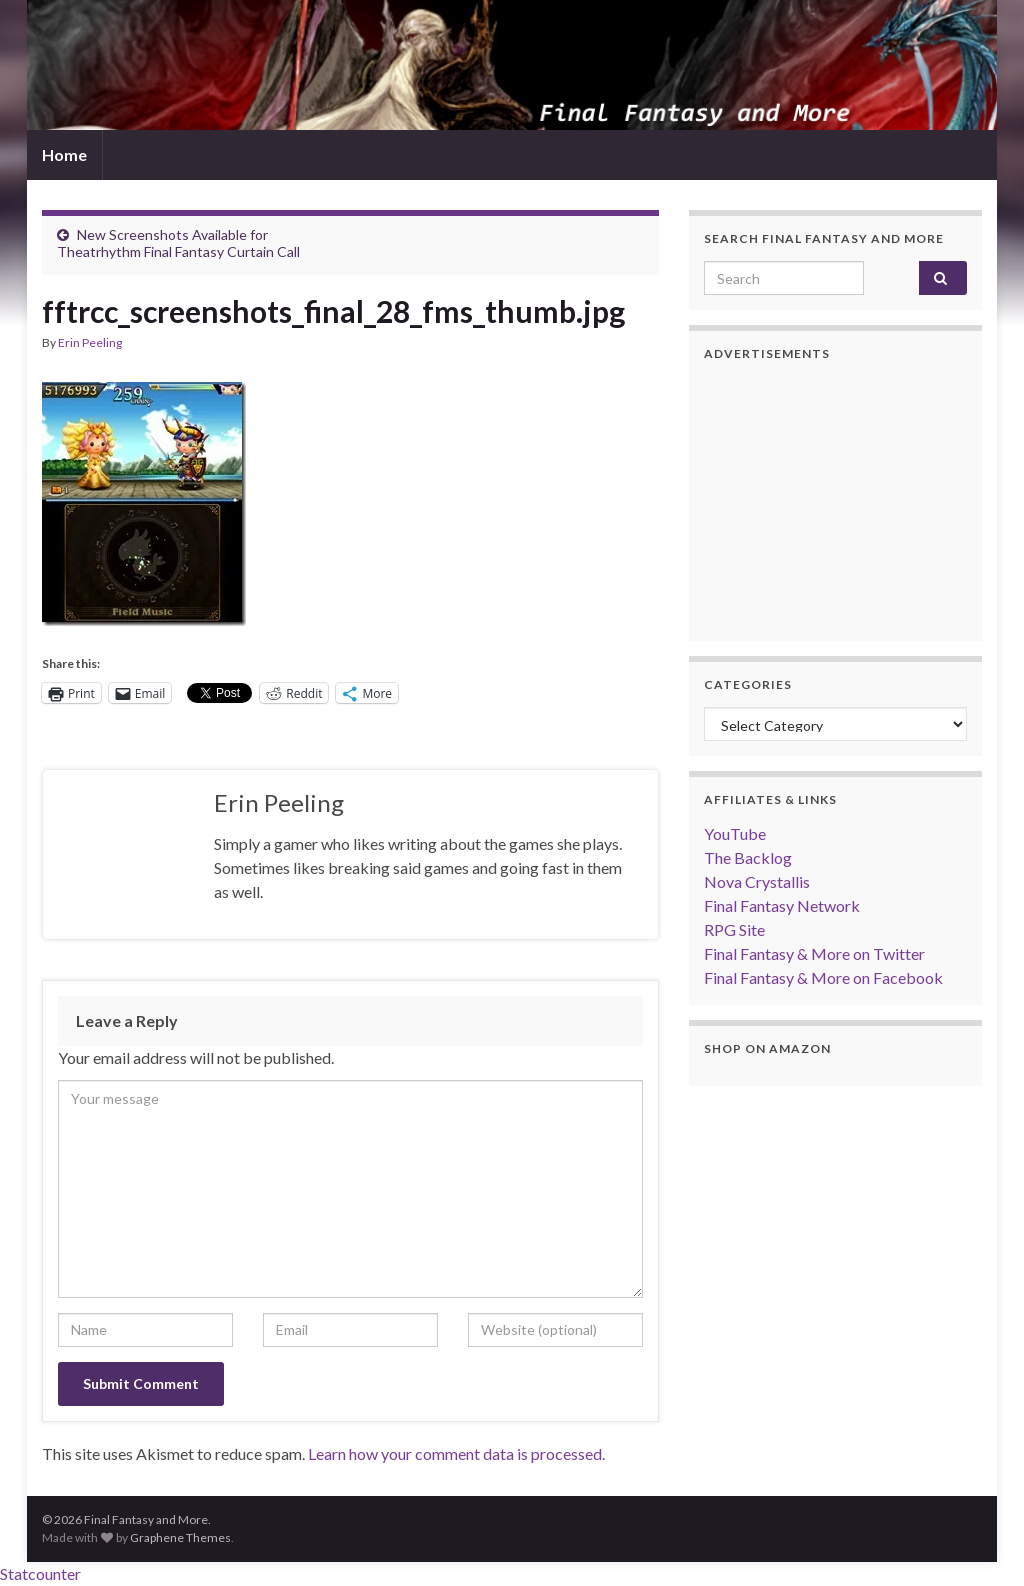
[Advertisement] (835, 501)
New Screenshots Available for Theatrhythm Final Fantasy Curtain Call (178, 243)
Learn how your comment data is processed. (456, 1453)
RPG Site (734, 929)
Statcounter (40, 1573)
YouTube (735, 833)
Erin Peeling (90, 342)
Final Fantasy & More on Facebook (823, 977)
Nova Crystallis (757, 881)
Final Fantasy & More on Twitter (814, 953)
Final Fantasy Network (782, 905)
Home (64, 154)
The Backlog (748, 857)
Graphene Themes (180, 1537)
